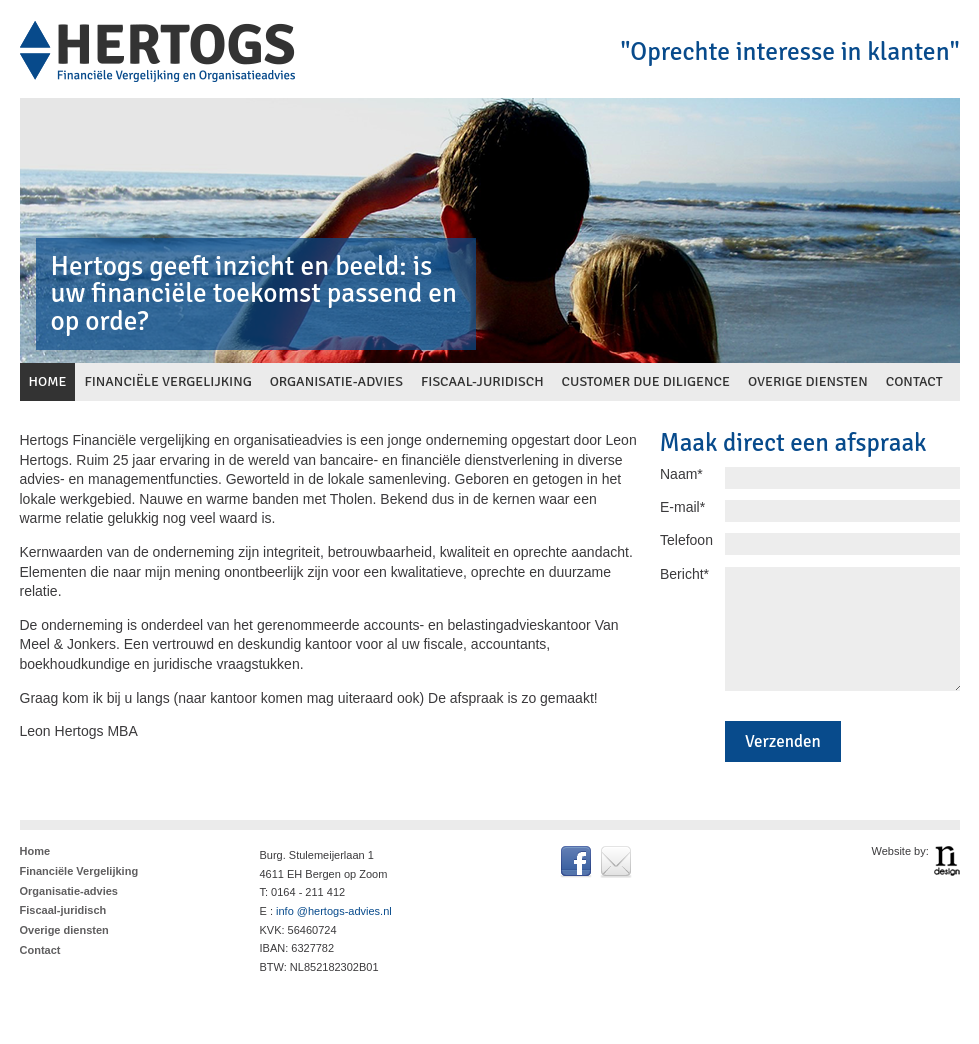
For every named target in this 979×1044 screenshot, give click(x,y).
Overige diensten (64, 930)
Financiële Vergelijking (79, 871)
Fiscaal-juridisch (63, 910)
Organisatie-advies (69, 891)
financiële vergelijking (167, 381)
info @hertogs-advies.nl (334, 911)
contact (914, 381)
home (48, 381)
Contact (40, 950)
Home (35, 851)
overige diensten (808, 381)
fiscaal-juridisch (482, 381)
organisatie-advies (336, 381)
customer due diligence (646, 381)
